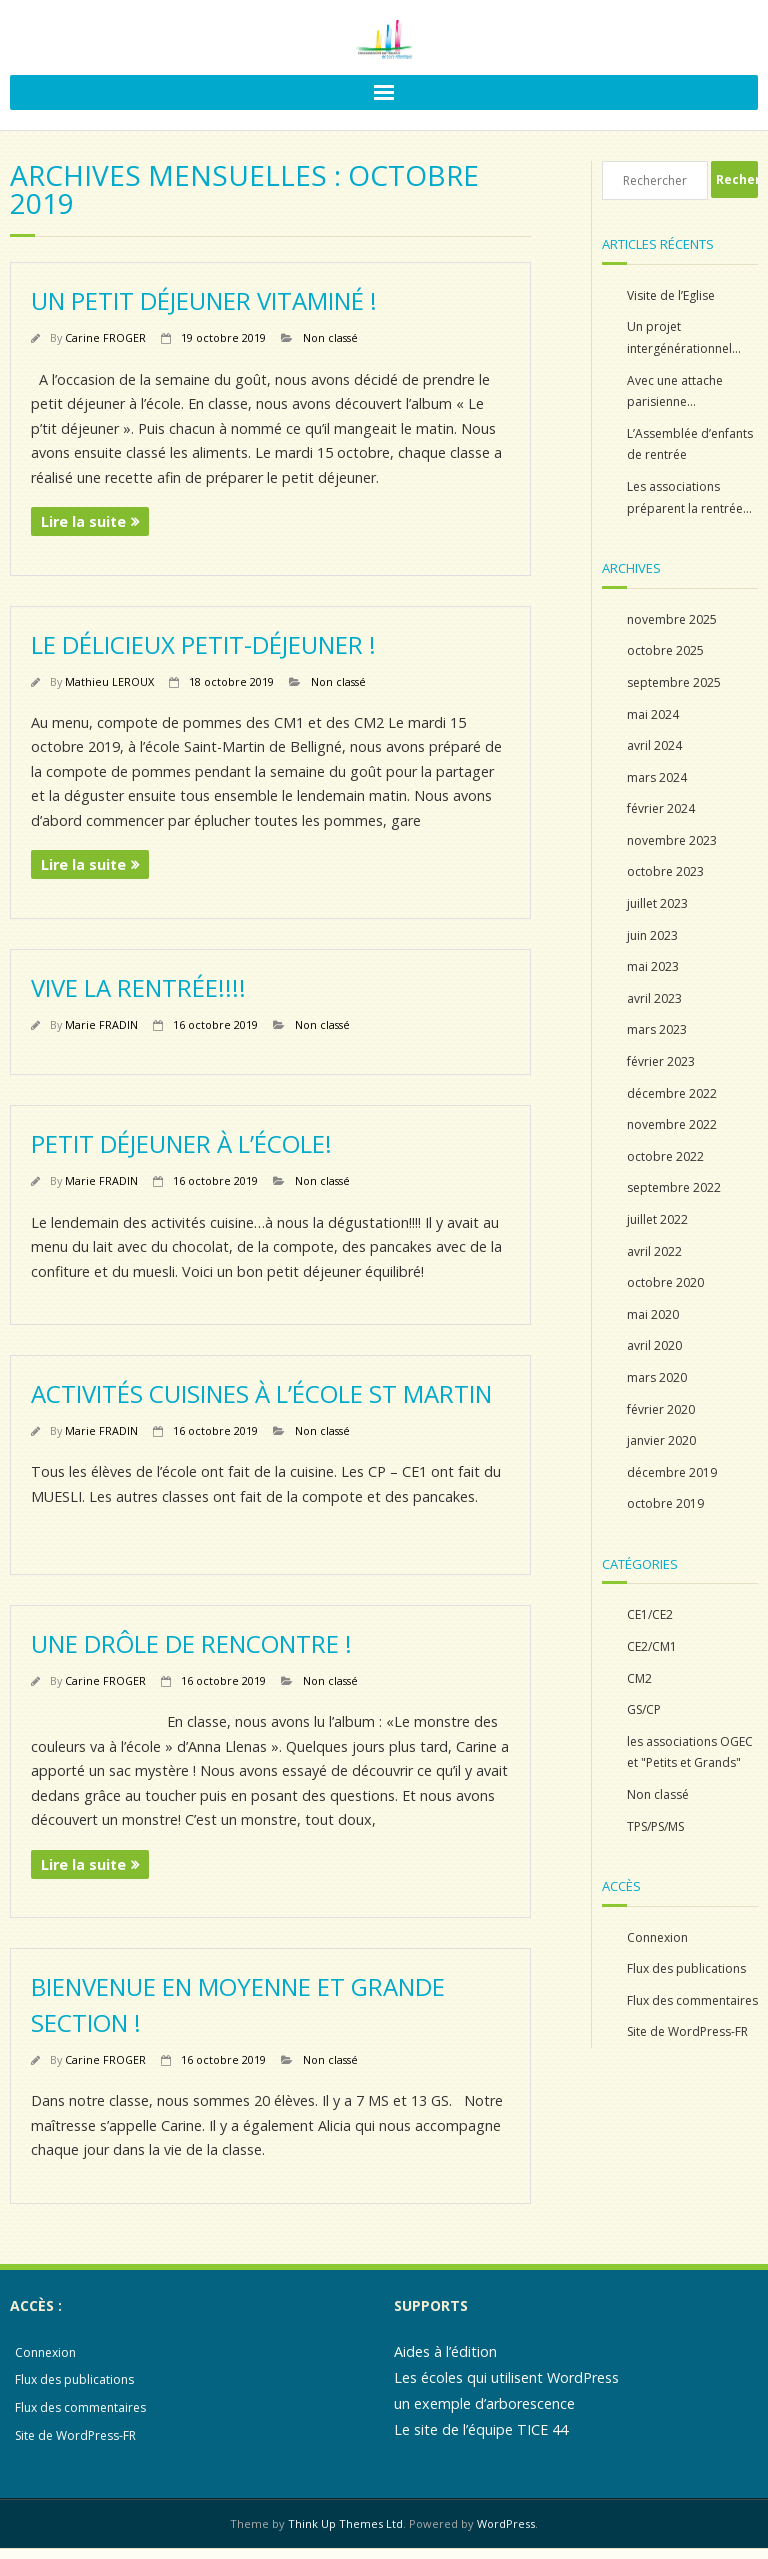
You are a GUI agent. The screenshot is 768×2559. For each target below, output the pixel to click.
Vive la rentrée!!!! (138, 987)
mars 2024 (657, 777)
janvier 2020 (661, 1440)
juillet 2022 (657, 1219)
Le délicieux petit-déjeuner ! (203, 644)
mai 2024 (653, 714)
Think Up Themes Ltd (345, 2523)
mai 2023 (653, 966)
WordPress (506, 2523)
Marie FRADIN (101, 1024)
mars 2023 (657, 1029)
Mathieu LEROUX (109, 681)
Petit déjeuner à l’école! (181, 1143)
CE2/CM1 (652, 1646)
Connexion (657, 1937)
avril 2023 (654, 998)
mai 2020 (653, 1314)
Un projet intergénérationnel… (684, 337)
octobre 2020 (665, 1282)
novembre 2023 (672, 840)
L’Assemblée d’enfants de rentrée (690, 444)
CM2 (639, 1678)
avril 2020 (654, 1345)
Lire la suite (83, 521)
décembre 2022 (672, 1093)
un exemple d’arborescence (484, 2403)
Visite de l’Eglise (671, 295)
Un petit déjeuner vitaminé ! (204, 300)
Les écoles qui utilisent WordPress (506, 2377)
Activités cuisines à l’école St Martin (261, 1393)
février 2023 (661, 1061)
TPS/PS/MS (655, 1826)
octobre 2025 (665, 650)
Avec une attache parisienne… (675, 391)
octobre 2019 (665, 1503)
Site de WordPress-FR (687, 2031)
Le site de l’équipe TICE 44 (481, 2429)
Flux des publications (686, 1968)
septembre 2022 (674, 1187)
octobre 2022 (665, 1156)
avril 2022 (654, 1251)
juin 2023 (652, 935)
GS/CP (644, 1709)
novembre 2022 (672, 1124)
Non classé (330, 337)
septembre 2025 (674, 682)
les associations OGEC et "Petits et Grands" (690, 1752)
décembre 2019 (672, 1472)
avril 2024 (654, 745)
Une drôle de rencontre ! (191, 1643)
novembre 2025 (672, 619)
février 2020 (661, 1409)
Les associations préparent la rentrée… (689, 497)
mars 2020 (657, 1377)
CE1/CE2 (650, 1614)
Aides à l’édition (445, 2351)
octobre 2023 (665, 871)
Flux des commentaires (692, 2000)
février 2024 (661, 808)
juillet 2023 (657, 903)
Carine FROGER (105, 337)
